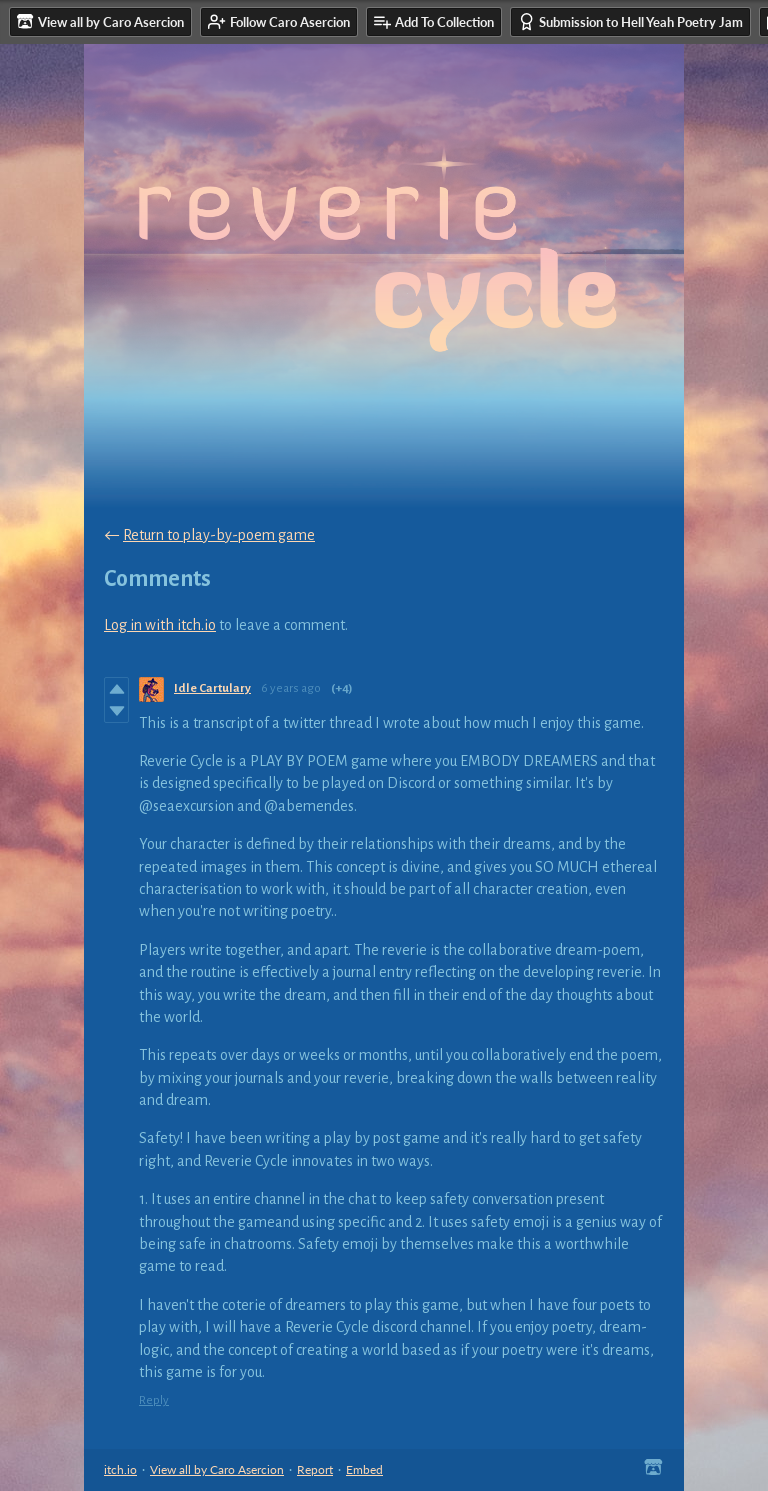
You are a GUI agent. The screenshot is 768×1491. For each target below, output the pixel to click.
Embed (364, 1469)
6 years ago (291, 688)
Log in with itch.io (160, 625)
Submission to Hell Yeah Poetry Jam (630, 21)
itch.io (120, 1469)
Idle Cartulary (212, 688)
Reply (154, 1400)
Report (315, 1469)
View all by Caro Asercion (217, 1469)
